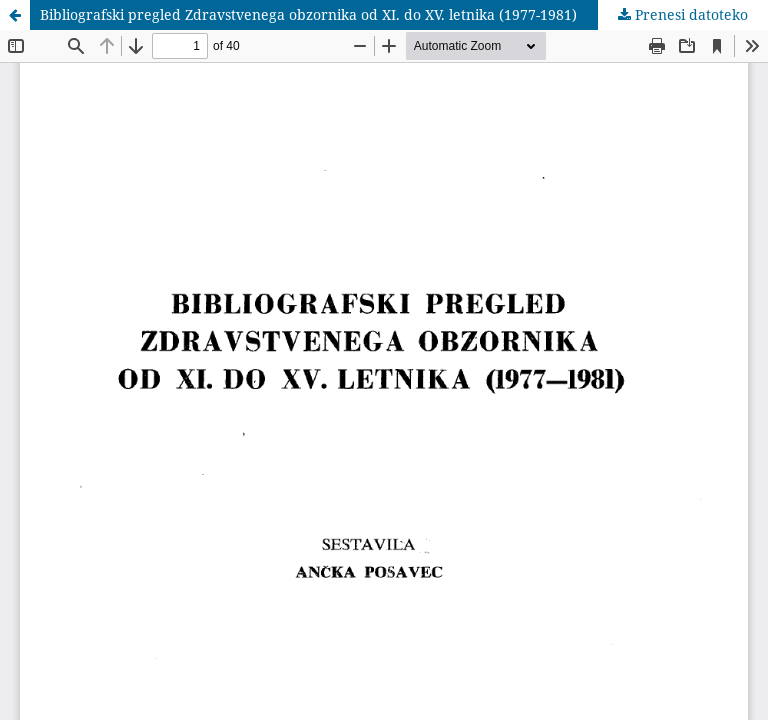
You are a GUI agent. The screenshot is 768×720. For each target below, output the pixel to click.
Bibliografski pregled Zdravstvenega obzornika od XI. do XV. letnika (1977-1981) (308, 14)
